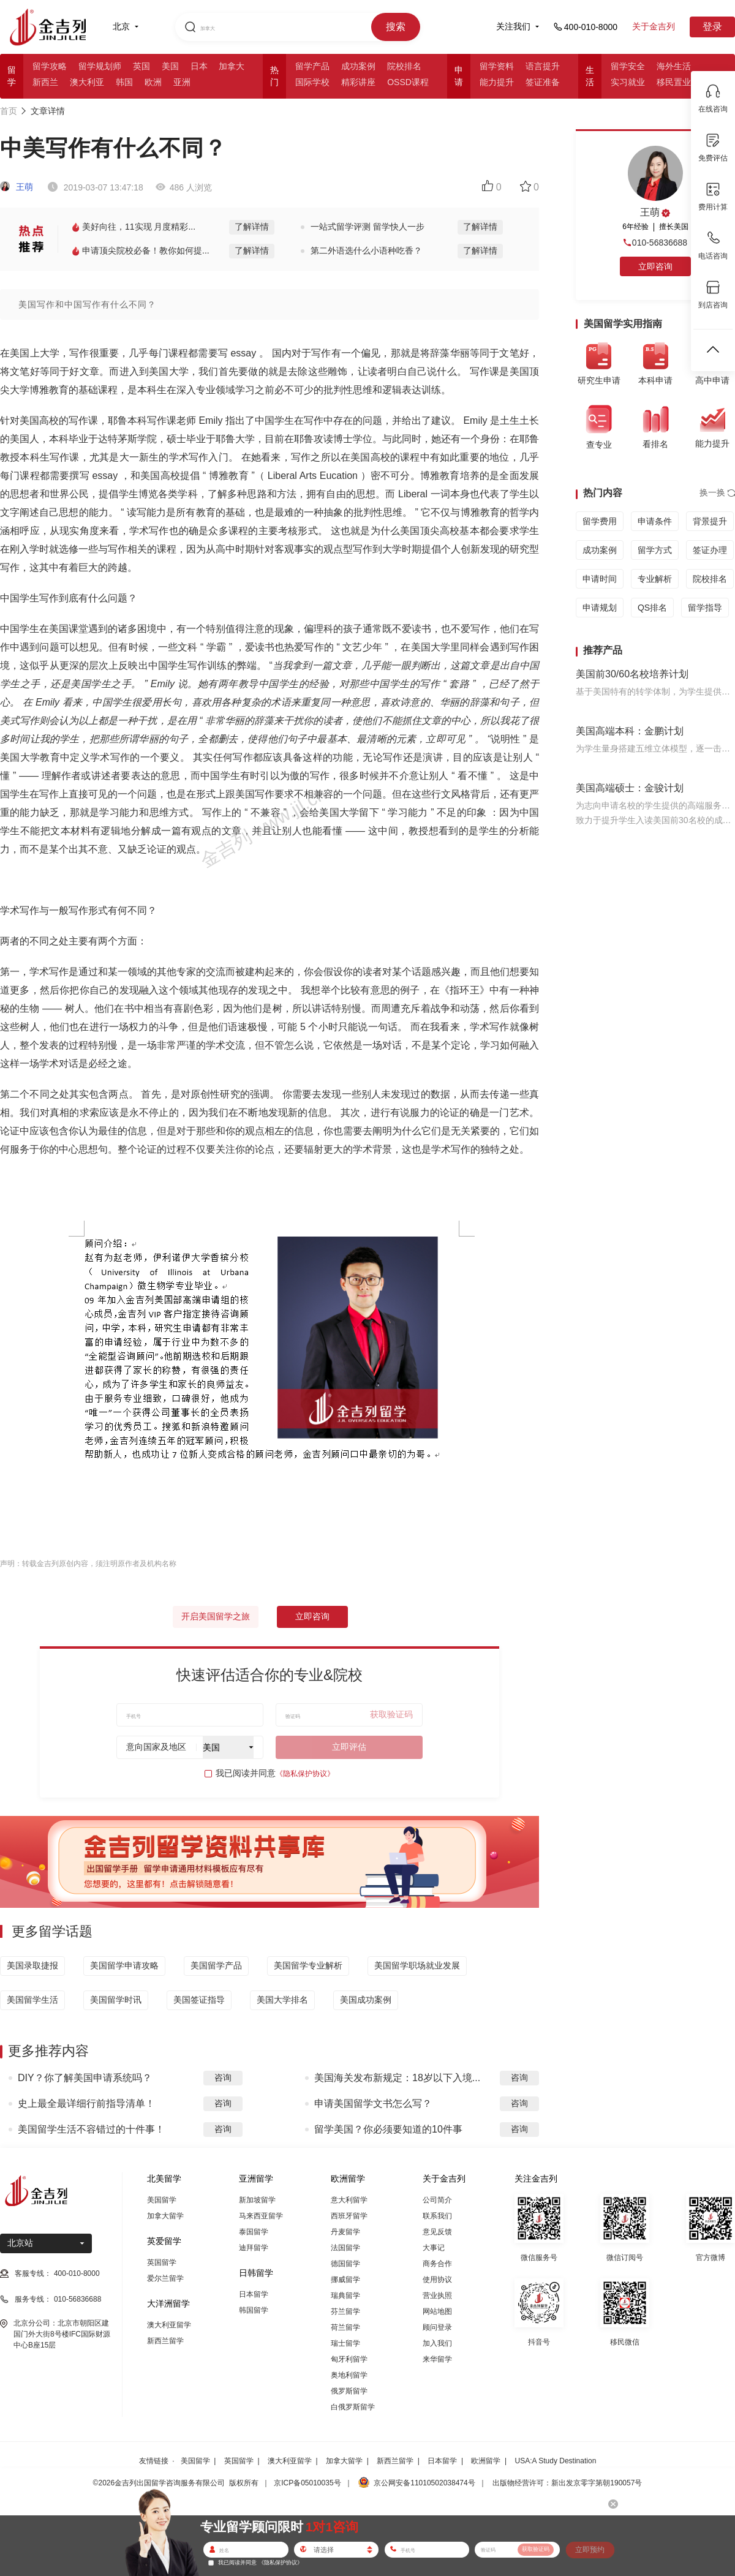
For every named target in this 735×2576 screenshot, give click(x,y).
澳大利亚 (87, 82)
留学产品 (312, 66)
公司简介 (437, 2200)
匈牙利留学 (349, 2359)
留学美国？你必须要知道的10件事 (388, 2129)
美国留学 (161, 2200)
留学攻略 (49, 66)
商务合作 (437, 2263)
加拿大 (231, 66)
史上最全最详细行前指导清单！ (86, 2103)
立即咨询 (312, 1616)
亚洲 (181, 82)
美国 (170, 66)
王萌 (16, 187)
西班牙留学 (349, 2216)
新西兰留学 (165, 2341)
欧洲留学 (485, 2461)
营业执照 (437, 2295)
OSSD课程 (408, 82)
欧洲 (153, 82)
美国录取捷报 (32, 1965)
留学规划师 (99, 66)
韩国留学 (253, 2310)
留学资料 (497, 66)
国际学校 (312, 82)
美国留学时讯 (115, 2000)
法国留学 (345, 2247)
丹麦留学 (345, 2232)
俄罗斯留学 (349, 2391)
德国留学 (345, 2263)
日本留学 (253, 2294)
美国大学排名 (282, 2000)
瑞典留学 (345, 2295)
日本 (199, 66)
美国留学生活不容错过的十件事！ (91, 2129)
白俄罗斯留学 (353, 2407)
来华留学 (437, 2359)
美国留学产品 (216, 1965)
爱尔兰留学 (165, 2278)
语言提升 (543, 66)
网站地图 (437, 2311)
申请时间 (599, 579)
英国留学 (161, 2262)
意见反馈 (437, 2232)
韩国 (124, 82)
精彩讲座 (358, 82)
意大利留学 (349, 2200)
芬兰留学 (345, 2311)
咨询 (223, 2077)
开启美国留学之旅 (215, 1616)
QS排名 (652, 607)
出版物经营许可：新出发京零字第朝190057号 (567, 2483)
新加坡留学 (257, 2200)
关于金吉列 (653, 26)
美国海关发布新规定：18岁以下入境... (397, 2078)
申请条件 (655, 521)
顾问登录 (437, 2327)
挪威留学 (345, 2279)
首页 (8, 111)
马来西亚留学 (261, 2216)
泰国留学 (253, 2232)
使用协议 (437, 2279)
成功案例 (358, 66)
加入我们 (437, 2343)
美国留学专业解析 (308, 1965)
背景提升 (710, 521)
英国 (141, 66)
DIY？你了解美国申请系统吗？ (85, 2078)
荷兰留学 (345, 2327)
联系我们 (437, 2216)
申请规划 (599, 607)
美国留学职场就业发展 (417, 1965)
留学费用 (599, 521)
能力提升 (497, 82)
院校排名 (404, 66)
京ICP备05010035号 (307, 2483)
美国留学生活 (32, 2000)
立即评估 (349, 1747)
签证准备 (543, 82)
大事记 (434, 2247)
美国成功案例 (365, 2000)
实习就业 (628, 82)
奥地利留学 (349, 2375)
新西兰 (45, 82)
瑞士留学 (345, 2343)
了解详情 (252, 227)
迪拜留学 (253, 2247)
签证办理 (710, 550)
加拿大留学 (165, 2216)
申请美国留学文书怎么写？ (373, 2103)
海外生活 (674, 66)
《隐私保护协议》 (305, 1773)
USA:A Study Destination (556, 2461)
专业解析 (655, 579)
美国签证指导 (199, 2000)
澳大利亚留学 (169, 2325)
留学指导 (705, 607)
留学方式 (655, 550)
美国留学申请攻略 (124, 1965)
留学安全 (628, 66)
